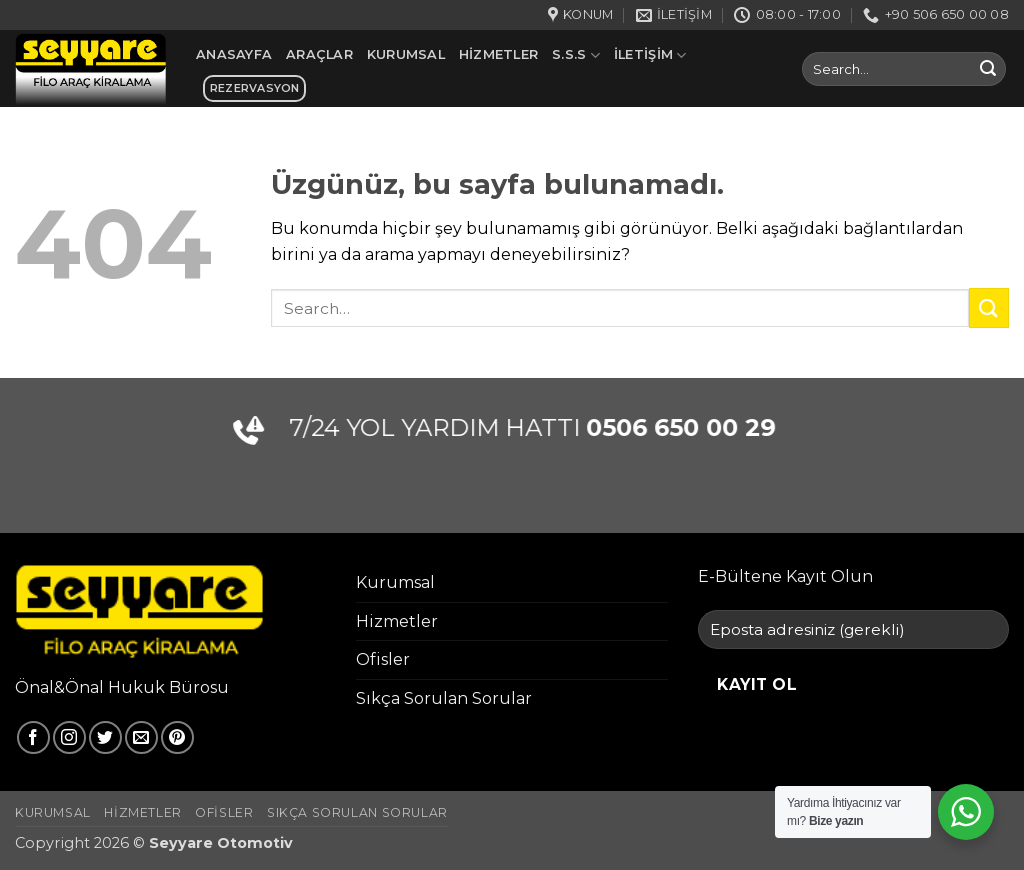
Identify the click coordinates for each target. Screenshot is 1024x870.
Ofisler (383, 659)
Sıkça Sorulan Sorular (444, 698)
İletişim (650, 55)
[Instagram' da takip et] (69, 737)
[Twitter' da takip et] (105, 737)
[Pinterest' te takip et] (177, 737)
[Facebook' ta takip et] (33, 737)
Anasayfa (234, 54)
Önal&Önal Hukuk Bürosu (122, 687)
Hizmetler (498, 54)
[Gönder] (988, 69)
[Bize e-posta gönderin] (141, 737)
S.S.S (576, 55)
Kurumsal (406, 54)
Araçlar (319, 54)
